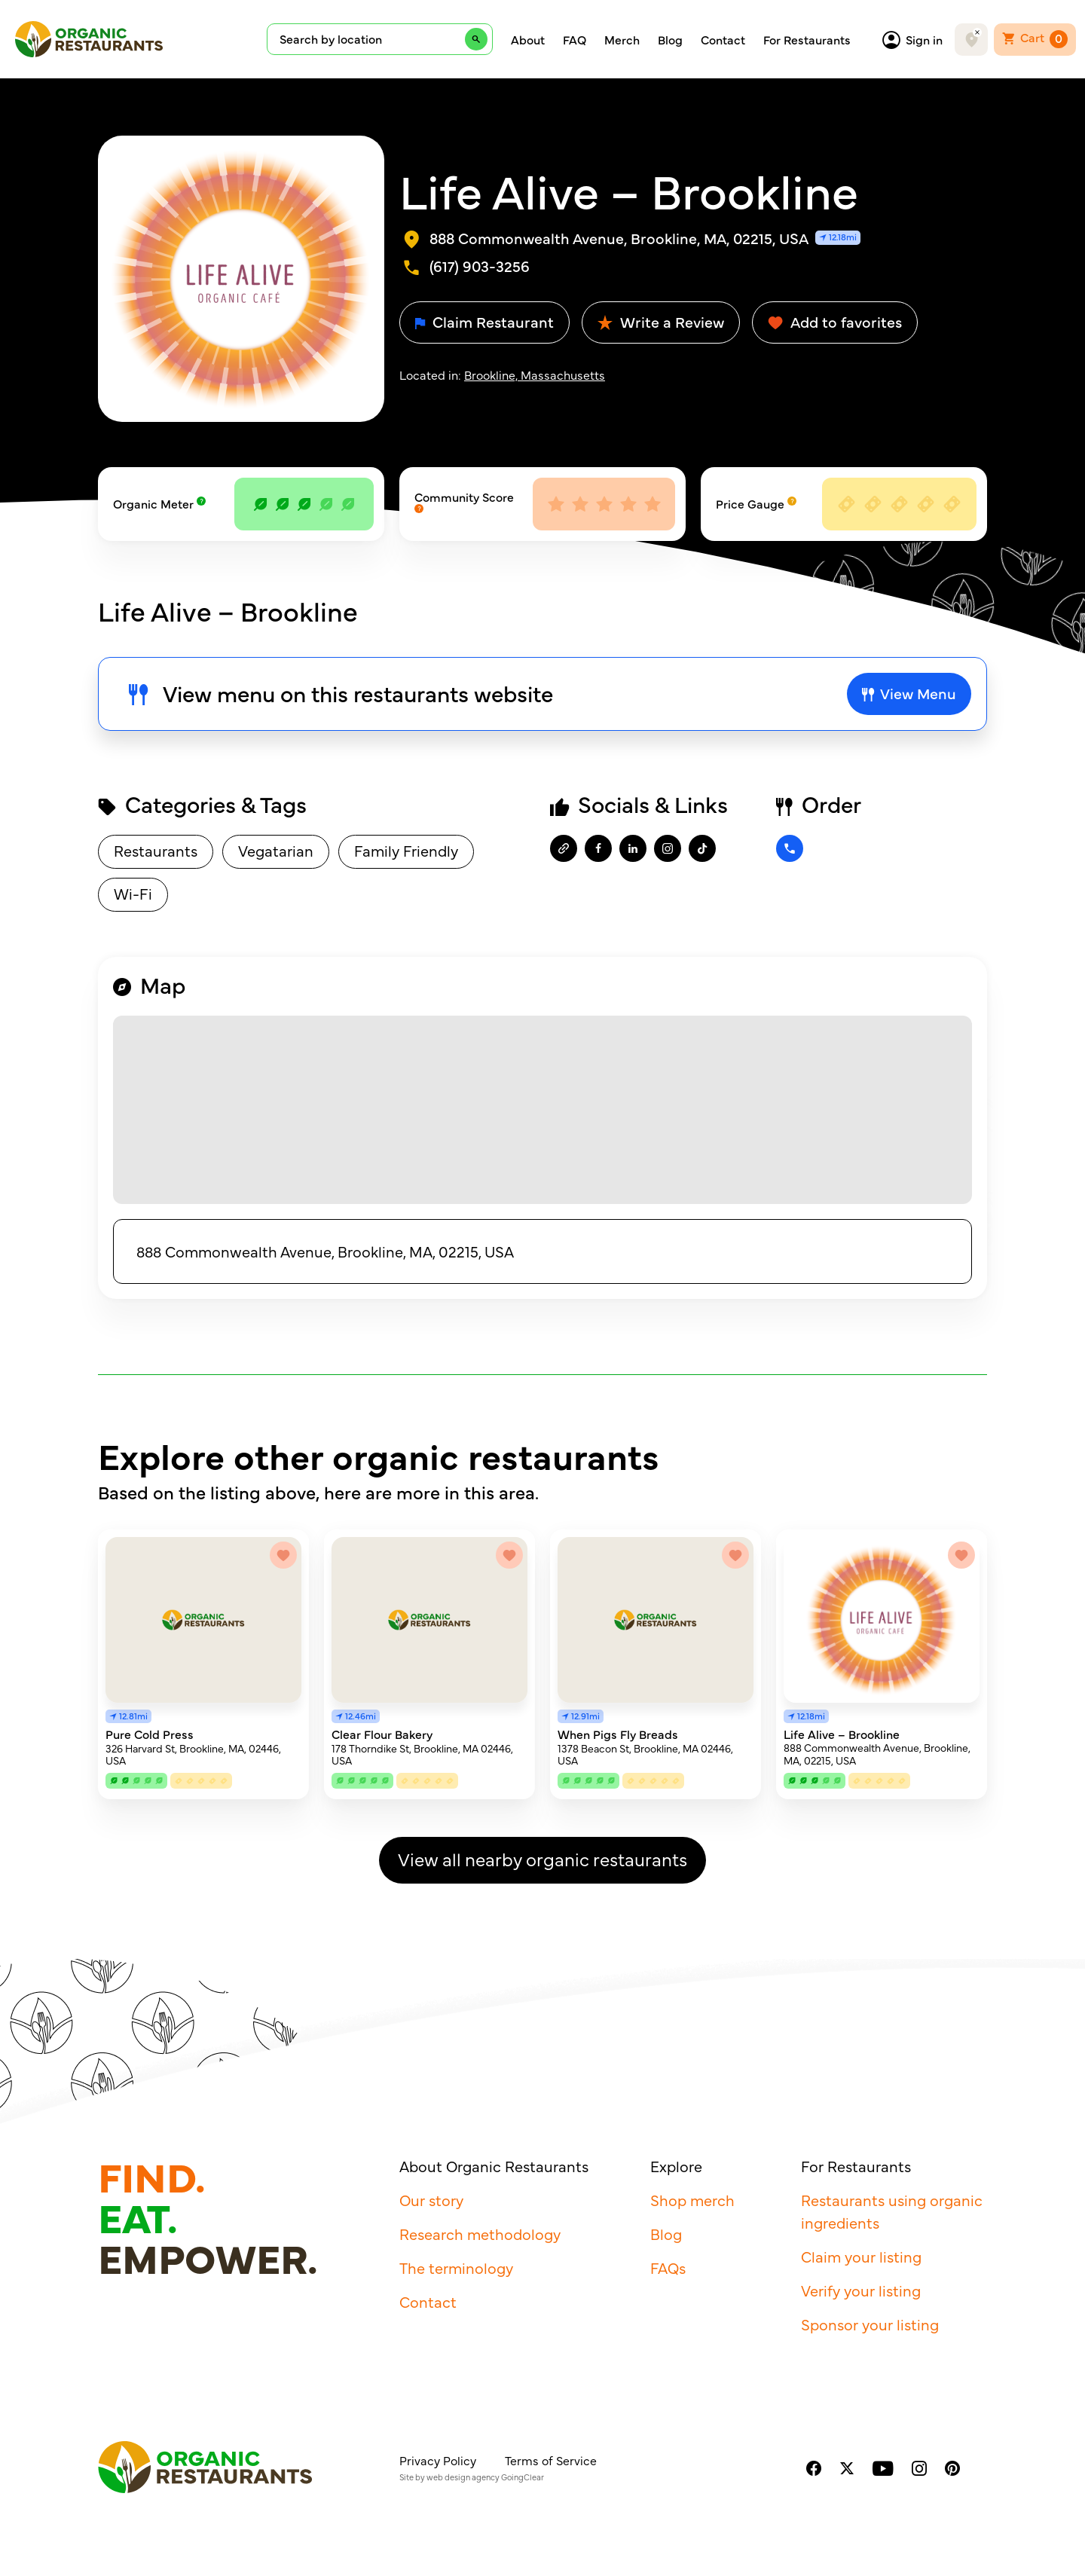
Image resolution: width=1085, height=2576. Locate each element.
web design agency (463, 2477)
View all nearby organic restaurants (542, 1858)
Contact (723, 39)
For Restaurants (807, 39)
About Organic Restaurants (493, 2166)
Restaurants (155, 850)
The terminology (456, 2267)
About (528, 39)
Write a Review (661, 321)
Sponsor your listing (870, 2324)
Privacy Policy (437, 2460)
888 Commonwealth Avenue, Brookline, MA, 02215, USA (325, 1251)
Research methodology (480, 2233)
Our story (431, 2199)
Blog (670, 39)
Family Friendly (406, 850)
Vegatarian (275, 850)
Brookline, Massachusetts (534, 374)
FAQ (574, 39)
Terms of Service (551, 2460)
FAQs (668, 2267)
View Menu (909, 693)
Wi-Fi (133, 893)
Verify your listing (861, 2290)
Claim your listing (861, 2256)
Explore (676, 2166)
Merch (622, 39)
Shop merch (692, 2199)
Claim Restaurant (484, 321)
